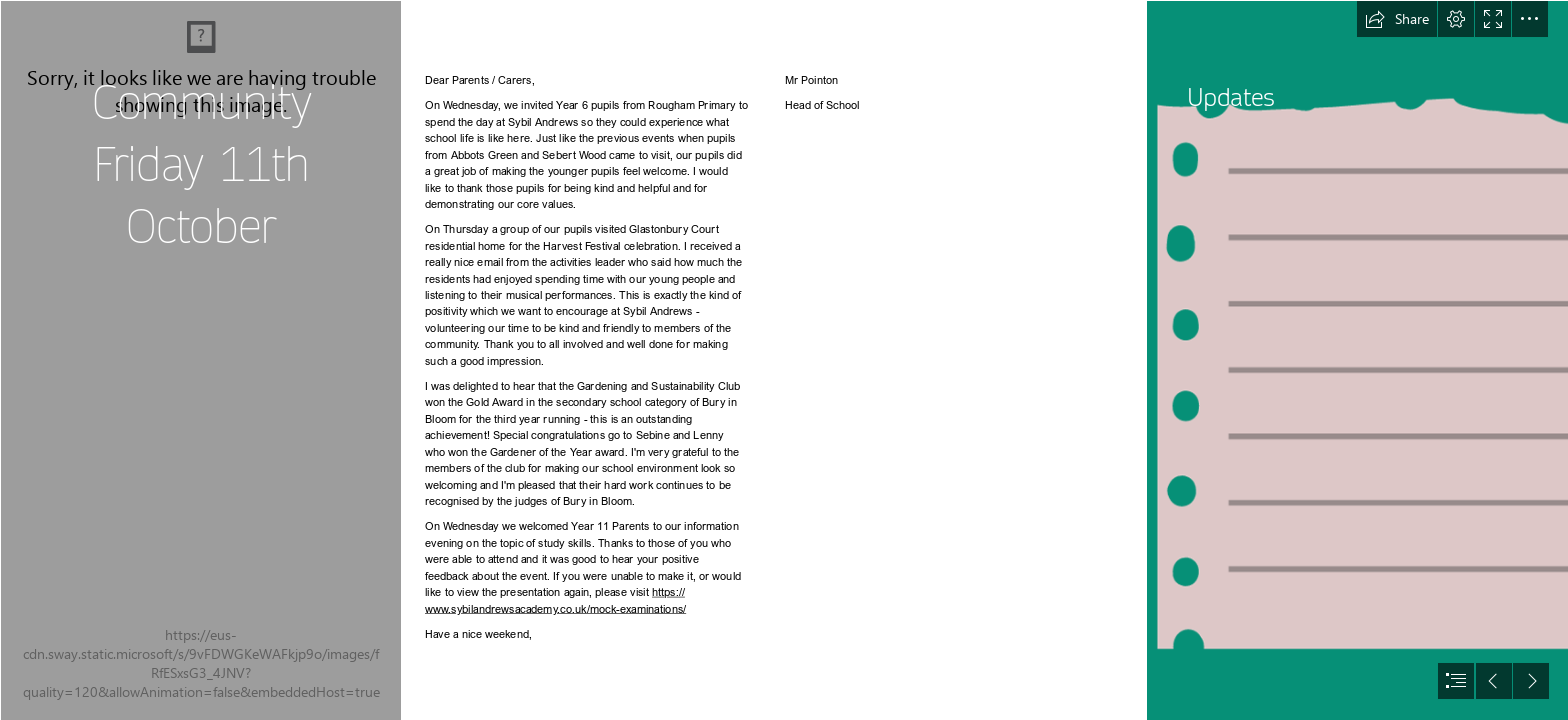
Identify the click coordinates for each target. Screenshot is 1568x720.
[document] (784, 360)
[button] (1397, 19)
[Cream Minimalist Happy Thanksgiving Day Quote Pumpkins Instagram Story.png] (200, 360)
